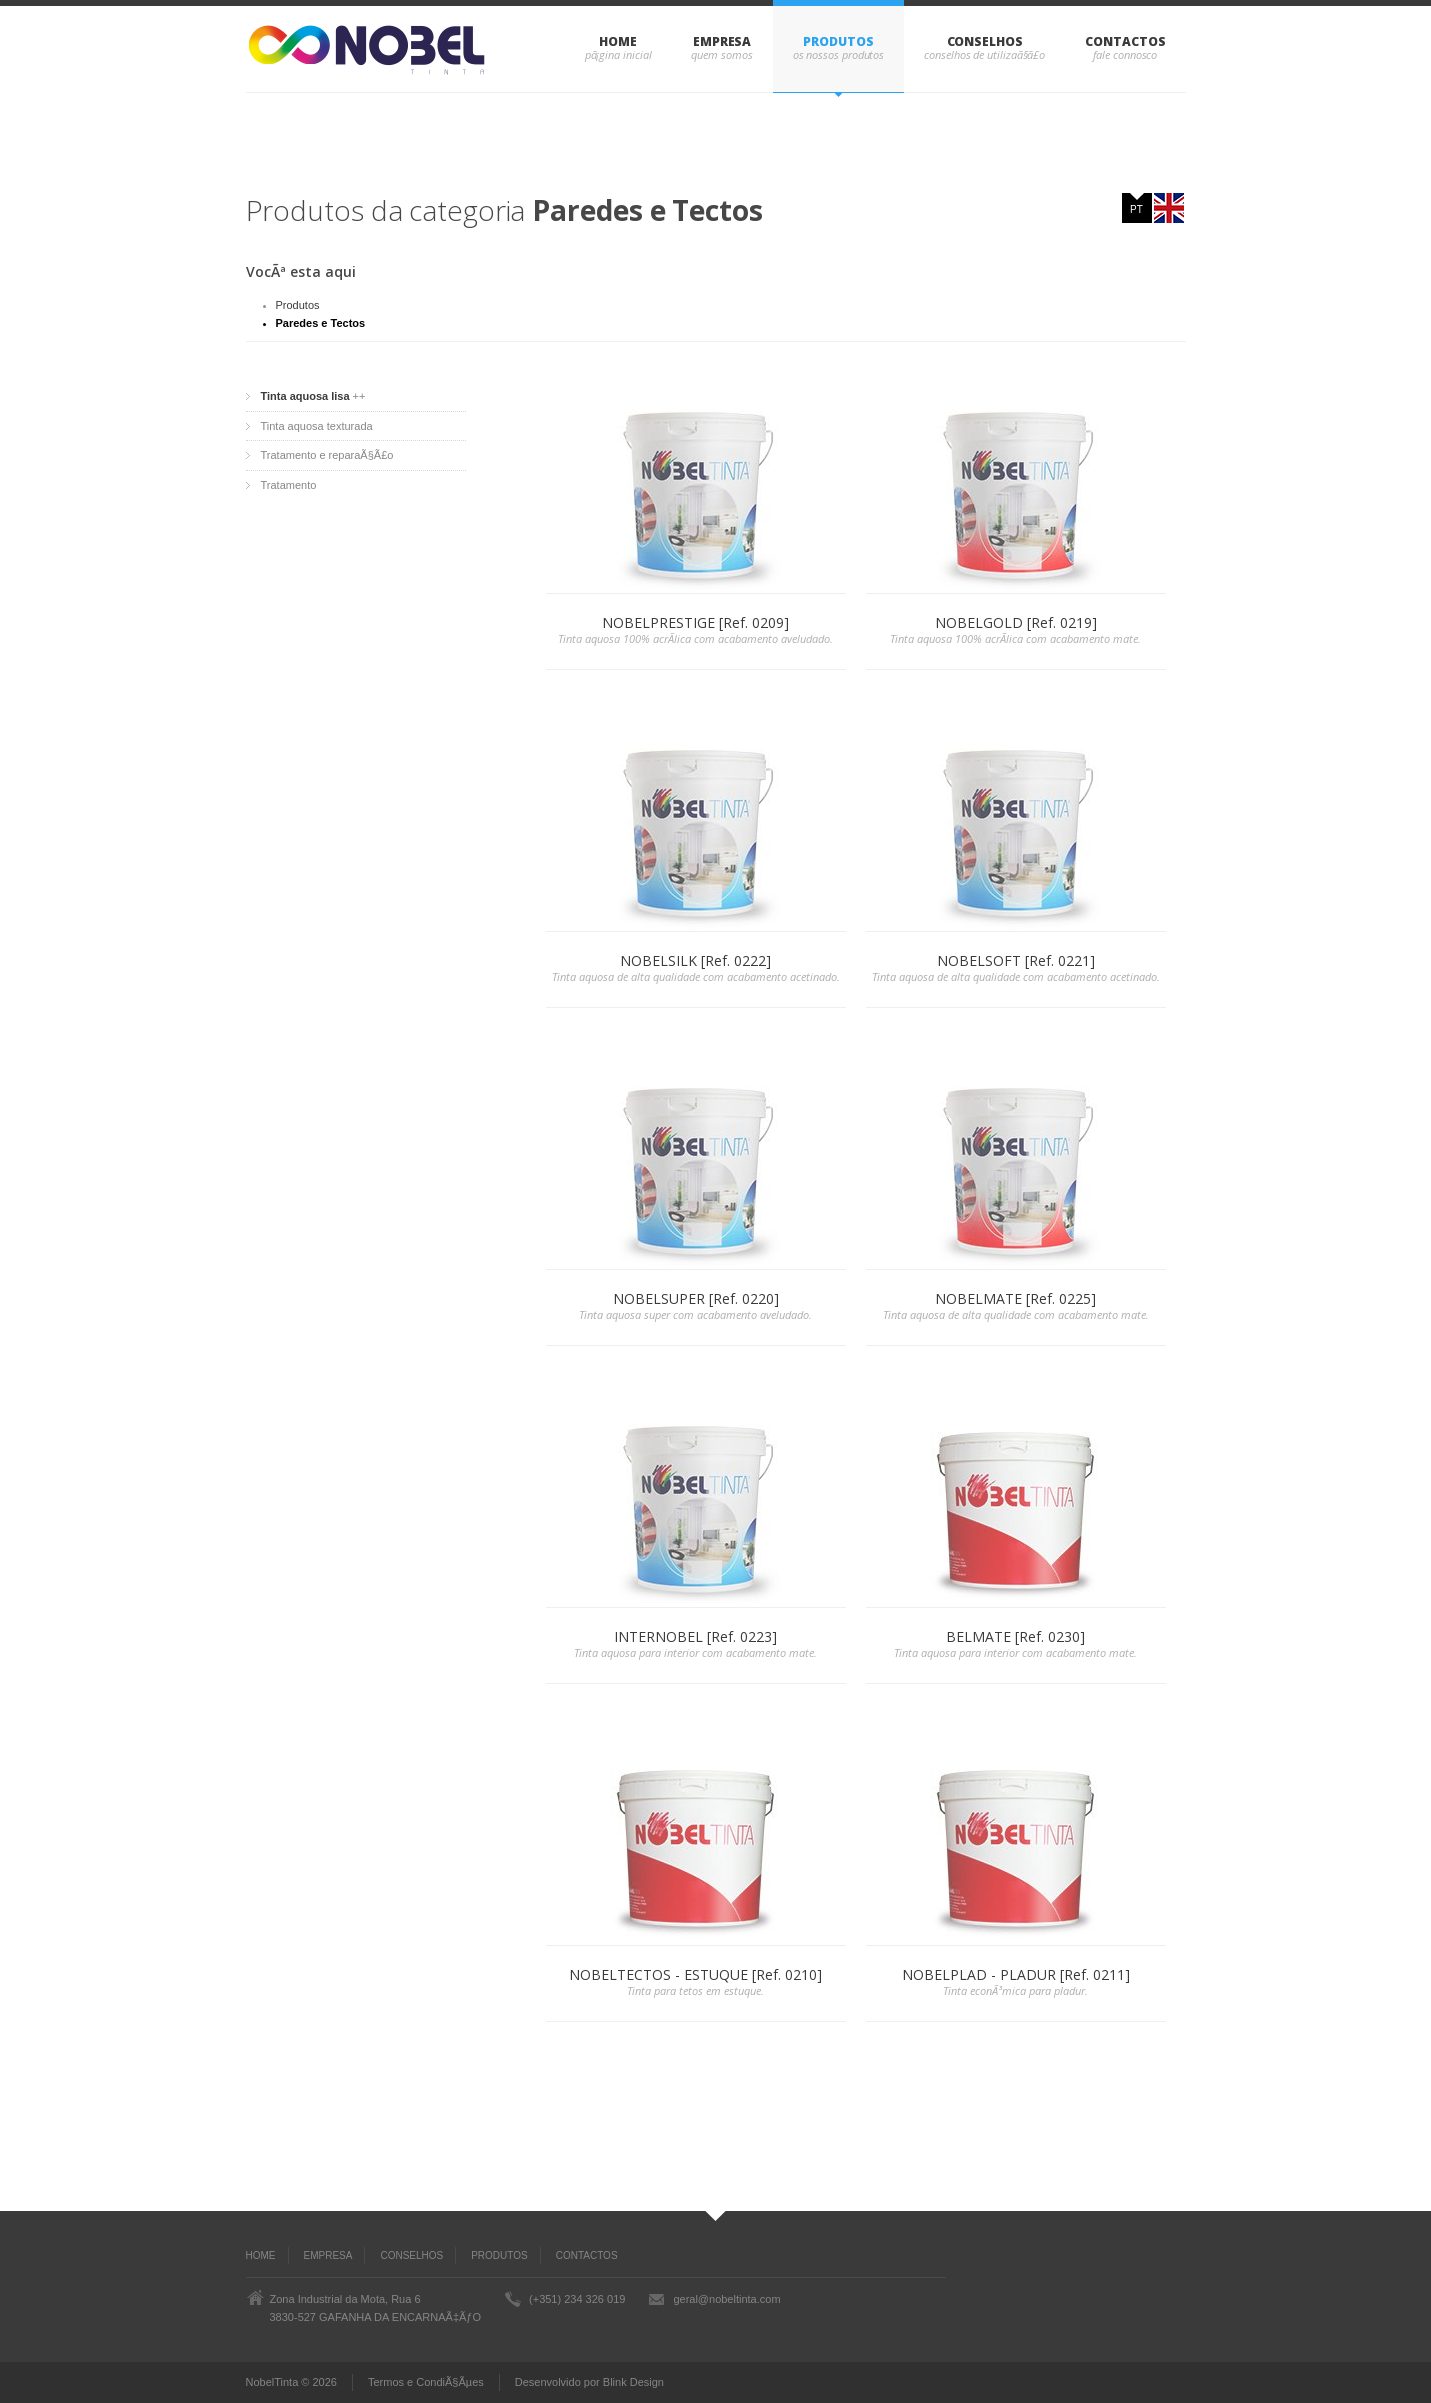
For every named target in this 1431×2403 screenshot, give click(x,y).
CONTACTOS (1125, 41)
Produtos (298, 305)
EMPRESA (722, 41)
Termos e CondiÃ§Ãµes (426, 2382)
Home (618, 41)
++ (313, 396)
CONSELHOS (985, 41)
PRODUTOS (838, 41)
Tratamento (289, 485)
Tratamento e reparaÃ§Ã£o (327, 455)
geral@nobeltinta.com (726, 2299)
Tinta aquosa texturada (317, 426)
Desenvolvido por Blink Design (589, 2382)
